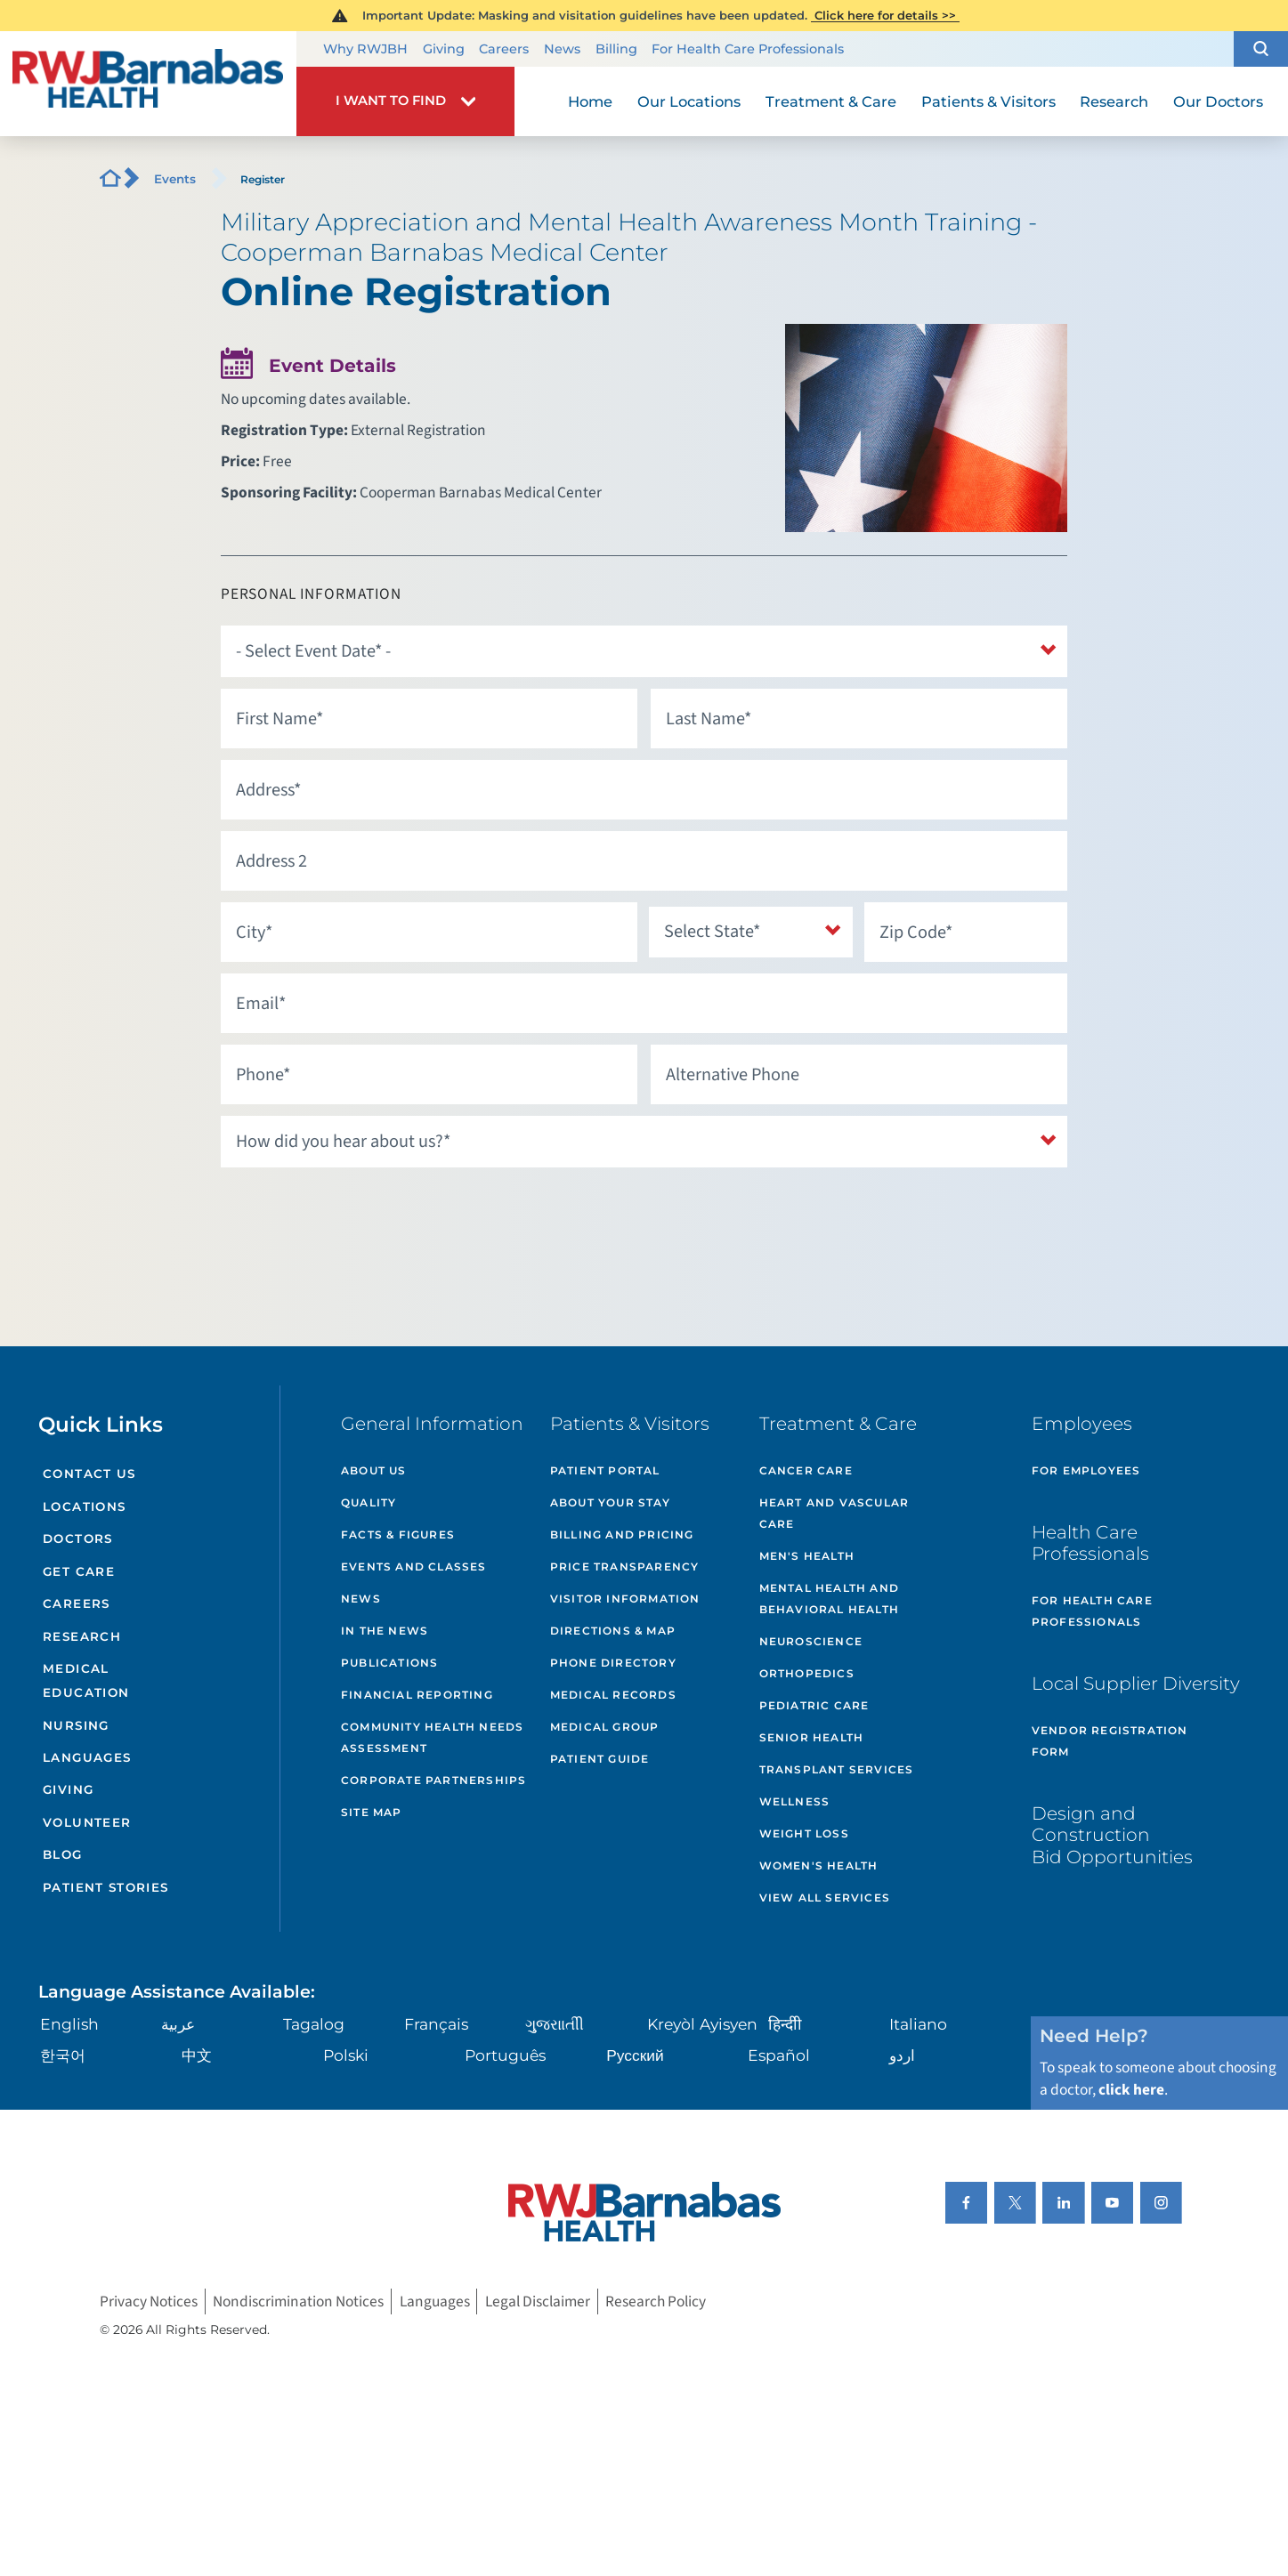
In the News (384, 1630)
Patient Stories (105, 1887)
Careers (504, 49)
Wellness (794, 1801)
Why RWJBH (365, 49)
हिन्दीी (785, 2024)
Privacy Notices (149, 2301)
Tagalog (313, 2024)
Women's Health (819, 1865)
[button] (1261, 49)
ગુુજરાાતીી (554, 2024)
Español (779, 2055)
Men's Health (807, 1556)
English (69, 2024)
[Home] (148, 83)
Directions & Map (613, 1630)
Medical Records (613, 1694)
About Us (374, 1470)
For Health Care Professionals (748, 49)
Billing (616, 49)
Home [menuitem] (590, 101)
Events (175, 179)
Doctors (77, 1538)
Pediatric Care (814, 1705)
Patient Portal (605, 1470)
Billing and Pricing (622, 1534)
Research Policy (655, 2301)
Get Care (79, 1571)
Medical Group (605, 1726)
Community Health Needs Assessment (432, 1737)
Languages (87, 1757)
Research (82, 1636)
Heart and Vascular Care (834, 1513)
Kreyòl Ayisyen (702, 2024)
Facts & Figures (398, 1534)
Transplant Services (836, 1769)
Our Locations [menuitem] (689, 101)
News (562, 49)
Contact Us (89, 1473)
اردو (902, 2055)
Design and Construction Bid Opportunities (1112, 1835)
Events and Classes (414, 1566)
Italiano (918, 2024)
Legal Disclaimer (537, 2301)
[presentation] (356, 1213)
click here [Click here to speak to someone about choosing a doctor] (1131, 2090)
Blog (62, 1854)
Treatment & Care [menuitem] (831, 101)
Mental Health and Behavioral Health (829, 1598)
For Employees (1086, 1470)
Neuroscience (811, 1641)
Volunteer (87, 1822)
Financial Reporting (417, 1694)
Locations (84, 1506)
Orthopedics (807, 1673)
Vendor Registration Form (1110, 1741)
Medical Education (86, 1680)
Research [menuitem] (1114, 101)
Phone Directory (613, 1662)
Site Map (371, 1812)
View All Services (824, 1897)
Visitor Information (625, 1598)
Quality (368, 1502)
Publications (389, 1662)
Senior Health (811, 1737)
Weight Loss (804, 1833)
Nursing (76, 1725)
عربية (178, 2024)
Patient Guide (600, 1758)
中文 (197, 2055)
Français (436, 2024)
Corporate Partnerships (433, 1780)
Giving (444, 49)
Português (505, 2055)
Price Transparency (625, 1566)
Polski (346, 2055)
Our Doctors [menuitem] (1218, 101)
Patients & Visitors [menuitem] (988, 101)
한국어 (62, 2055)
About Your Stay (610, 1502)
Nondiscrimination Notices (298, 2301)
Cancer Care (806, 1470)
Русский (634, 2055)
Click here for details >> (885, 15)
